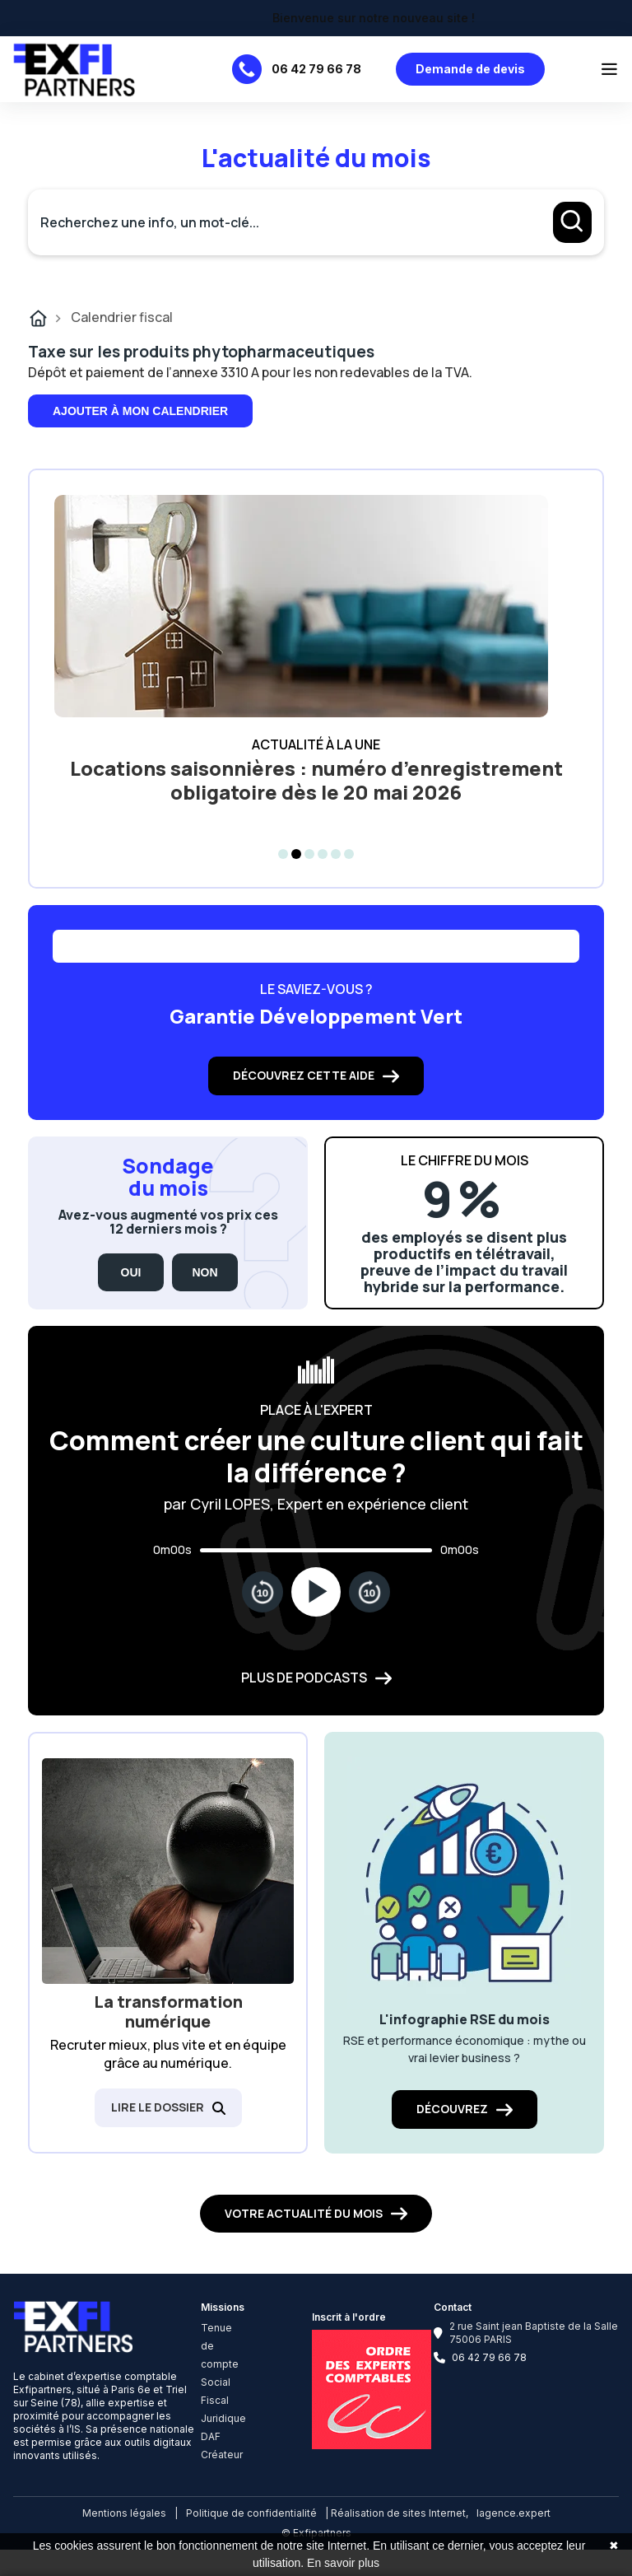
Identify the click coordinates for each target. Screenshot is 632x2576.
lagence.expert (513, 2513)
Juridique (223, 2418)
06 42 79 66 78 (316, 69)
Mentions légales (124, 2513)
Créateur (222, 2454)
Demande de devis (470, 69)
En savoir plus (343, 2562)
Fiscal (215, 2400)
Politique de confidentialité (251, 2513)
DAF (211, 2436)
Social (215, 2382)
